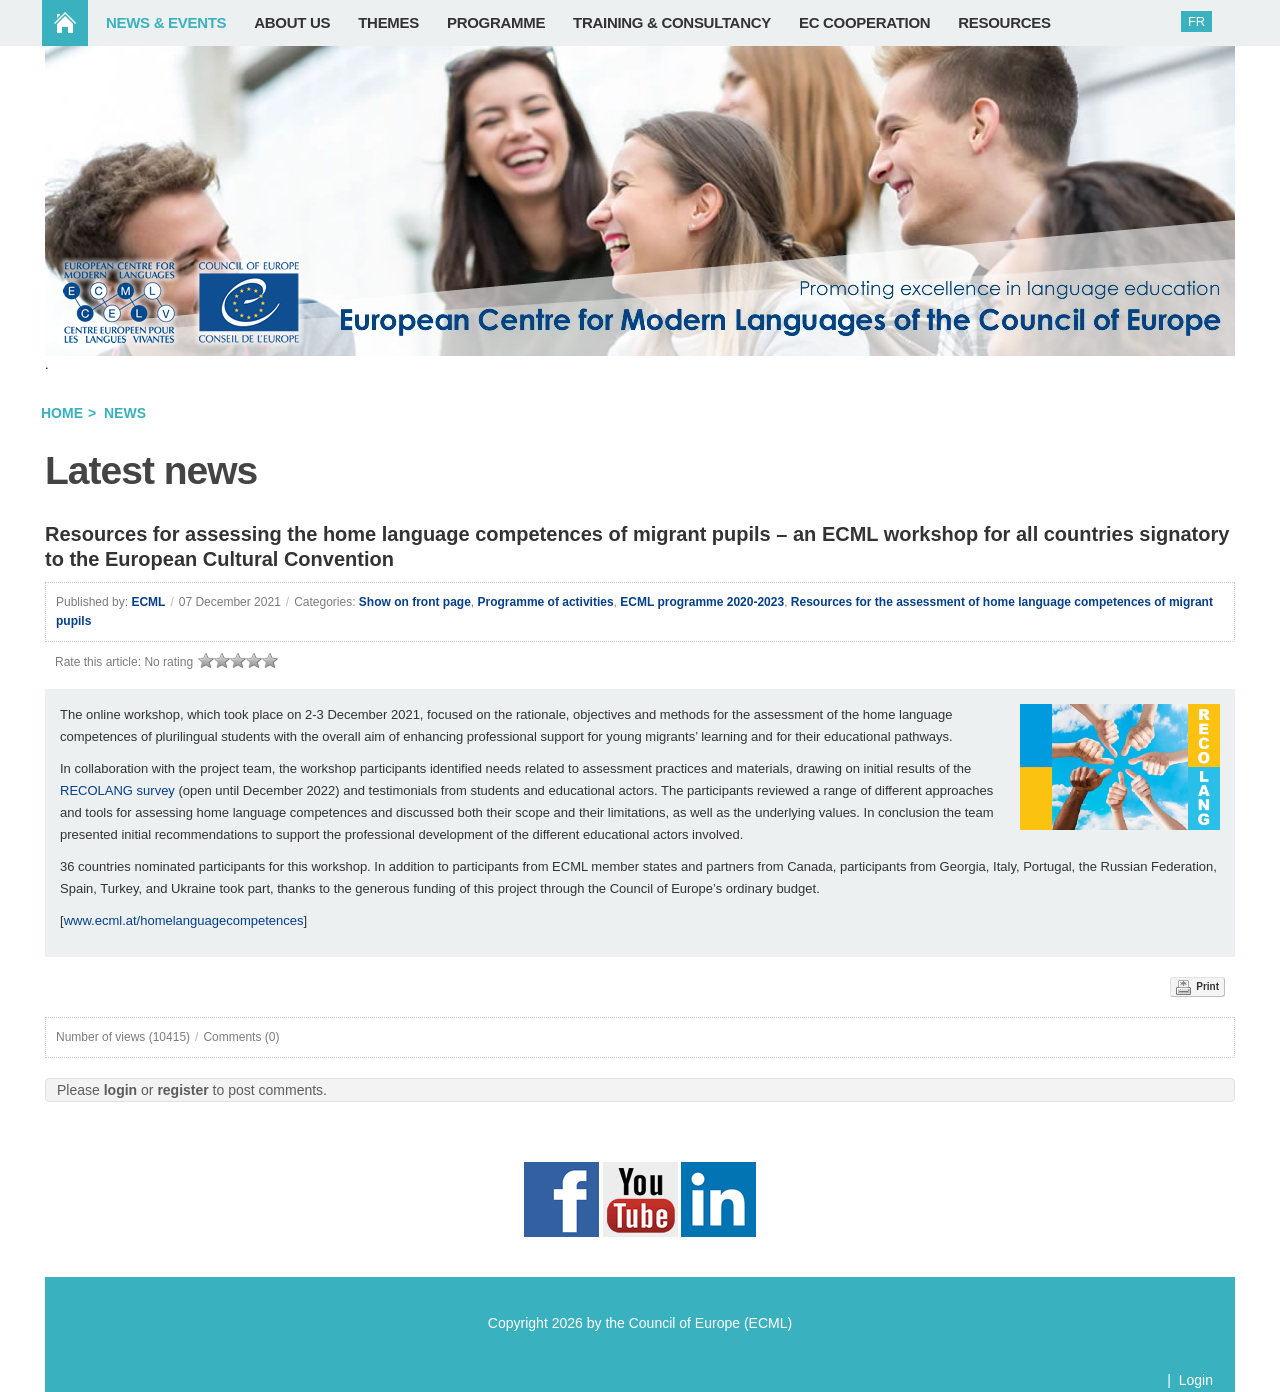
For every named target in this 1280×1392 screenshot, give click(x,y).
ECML (148, 602)
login (120, 1090)
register (182, 1090)
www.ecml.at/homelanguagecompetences (184, 920)
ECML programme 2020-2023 (702, 602)
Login (1196, 1380)
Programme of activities (546, 602)
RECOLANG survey (117, 790)
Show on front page (415, 602)
